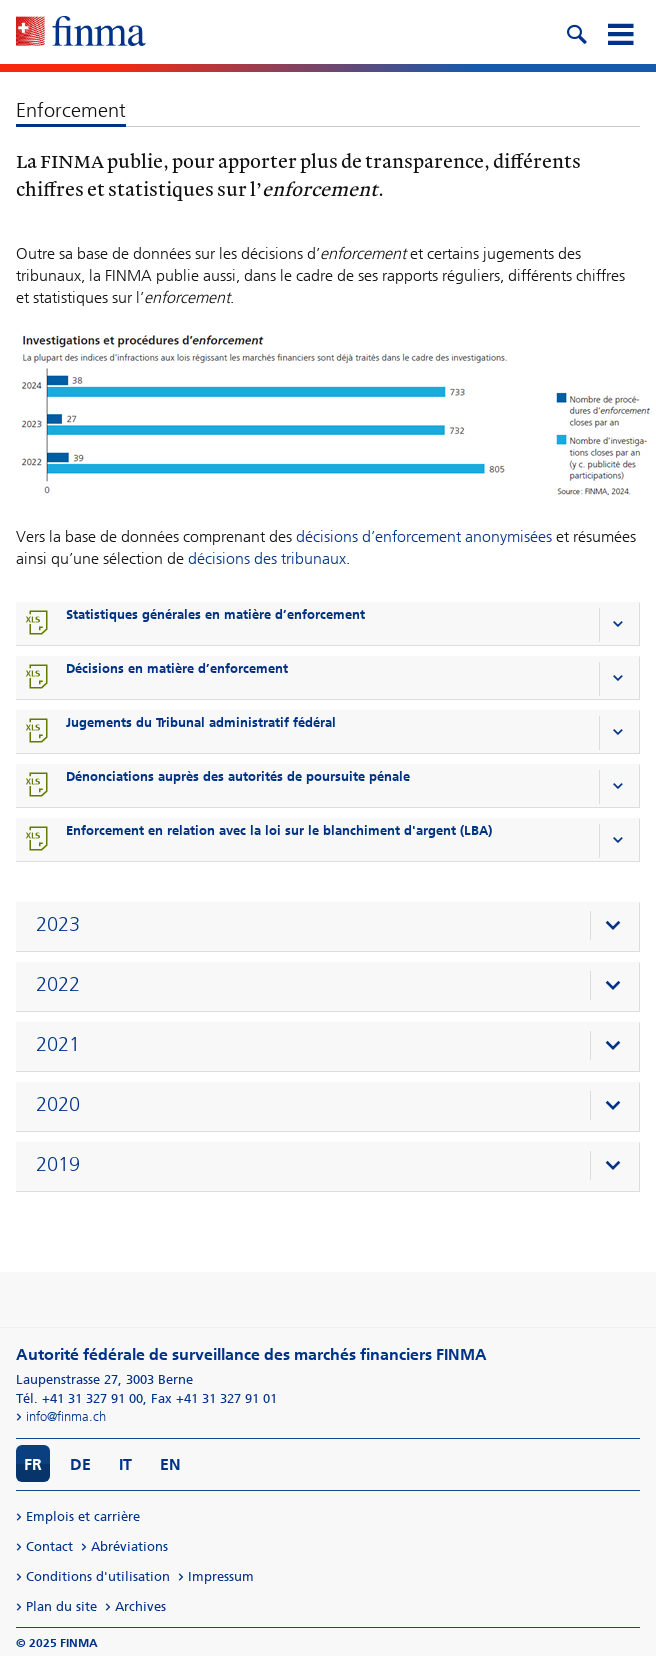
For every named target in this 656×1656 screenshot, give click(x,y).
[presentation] (332, 927)
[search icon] (576, 32)
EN (170, 1464)
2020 (58, 1104)
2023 (58, 924)
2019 (58, 1164)
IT (125, 1464)
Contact (49, 1546)
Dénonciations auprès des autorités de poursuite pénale (238, 776)
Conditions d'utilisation (98, 1576)
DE (80, 1464)
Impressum (221, 1576)
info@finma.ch (66, 1416)
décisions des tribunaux (267, 558)
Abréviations (129, 1546)
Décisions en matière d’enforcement (177, 668)
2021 (58, 1044)
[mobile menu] (620, 32)
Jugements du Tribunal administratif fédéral (201, 722)
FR (33, 1464)
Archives (140, 1606)
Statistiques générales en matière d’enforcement (215, 614)
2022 (58, 984)
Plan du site (61, 1606)
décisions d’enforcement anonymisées (424, 536)
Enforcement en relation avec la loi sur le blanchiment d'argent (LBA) (279, 830)
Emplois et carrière (83, 1516)
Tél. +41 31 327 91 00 (79, 1398)
